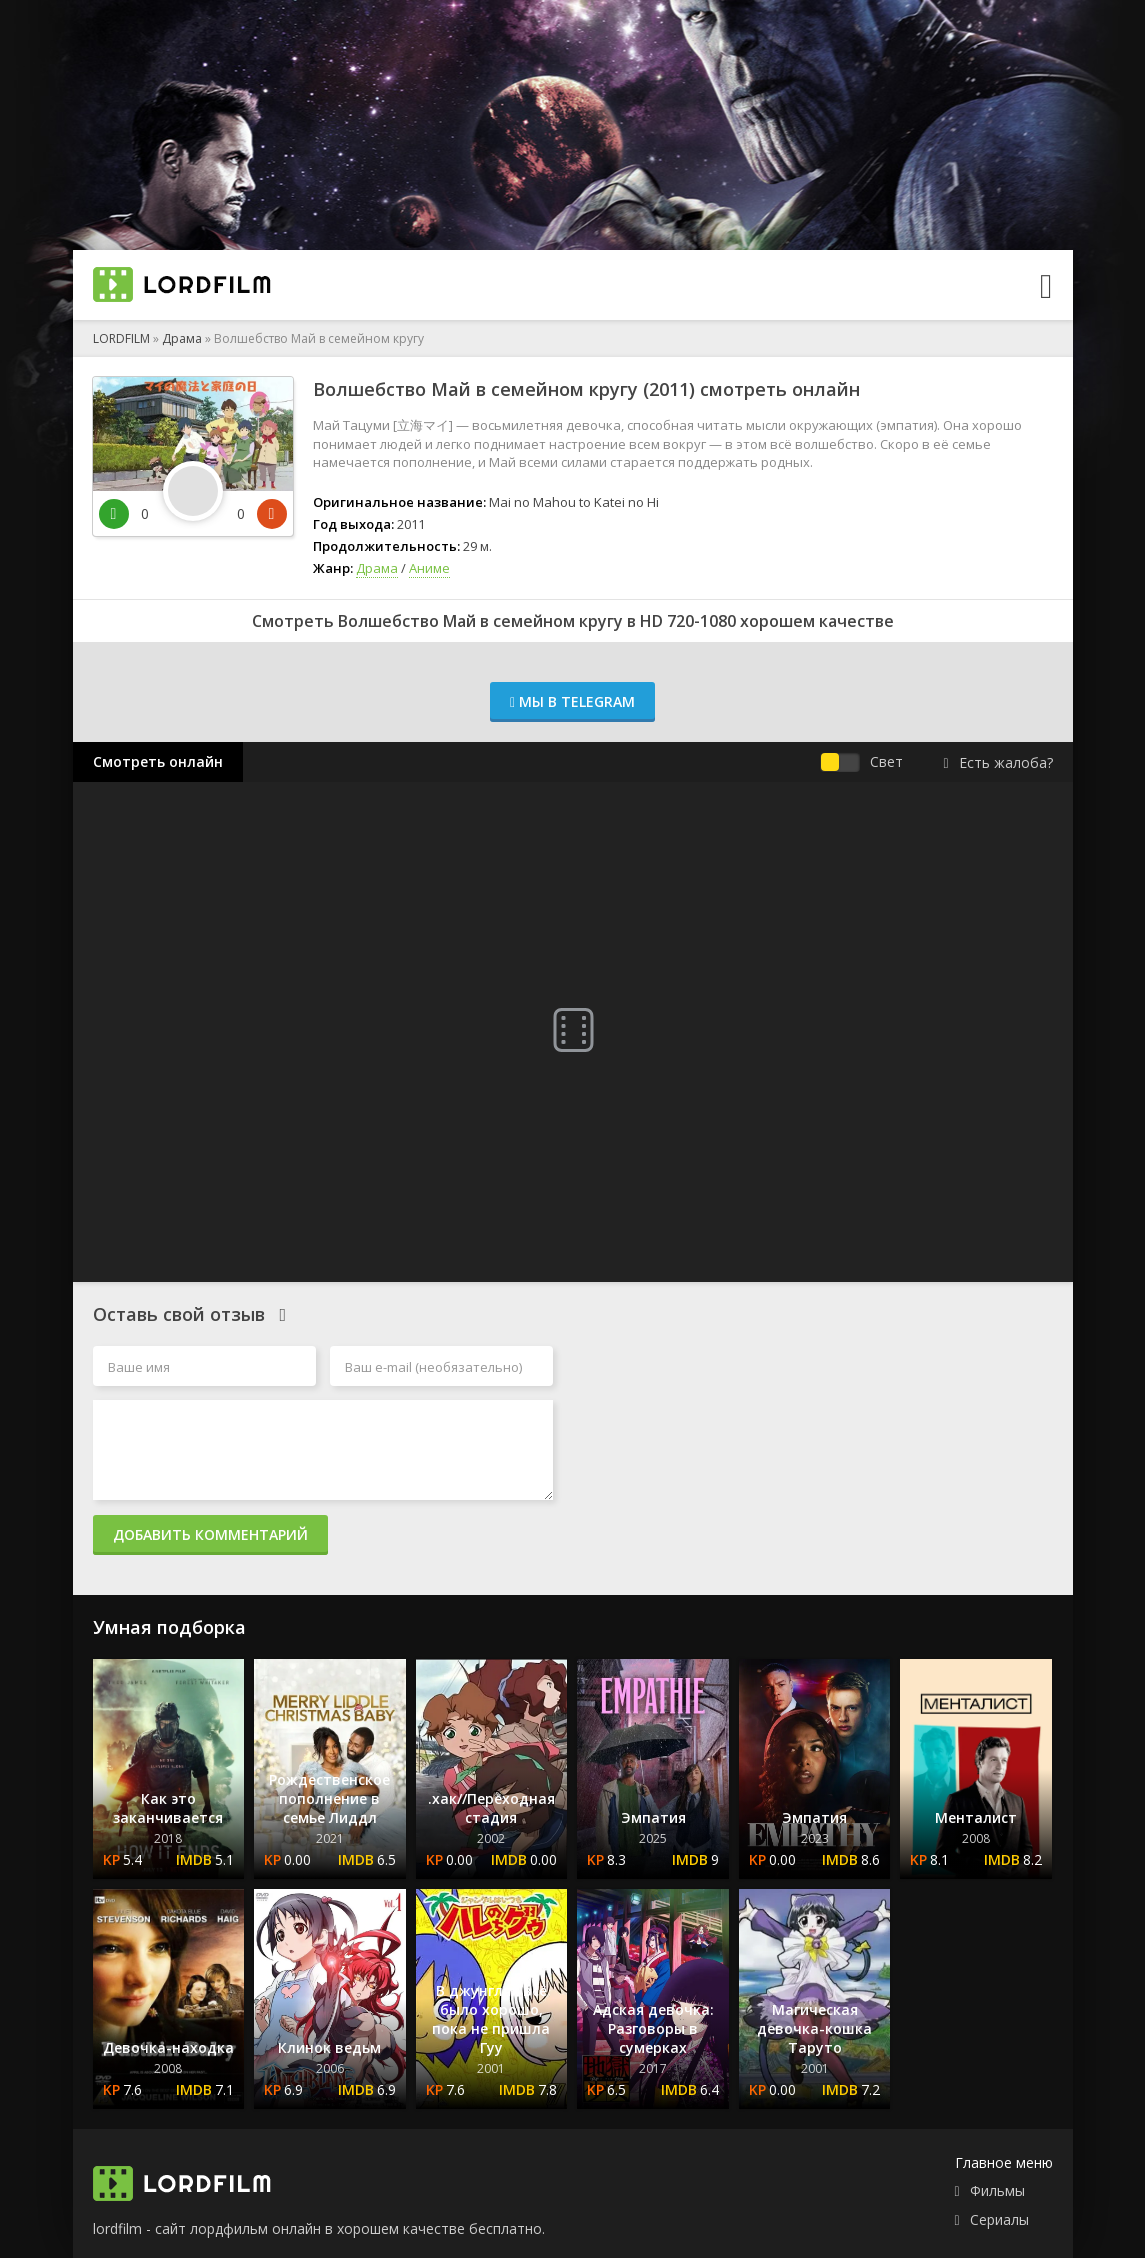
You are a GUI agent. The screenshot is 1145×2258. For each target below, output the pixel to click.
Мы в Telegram (572, 701)
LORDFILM (121, 338)
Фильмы (997, 2190)
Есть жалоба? (997, 762)
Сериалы (999, 2219)
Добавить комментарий (210, 1534)
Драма (182, 338)
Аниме (429, 568)
